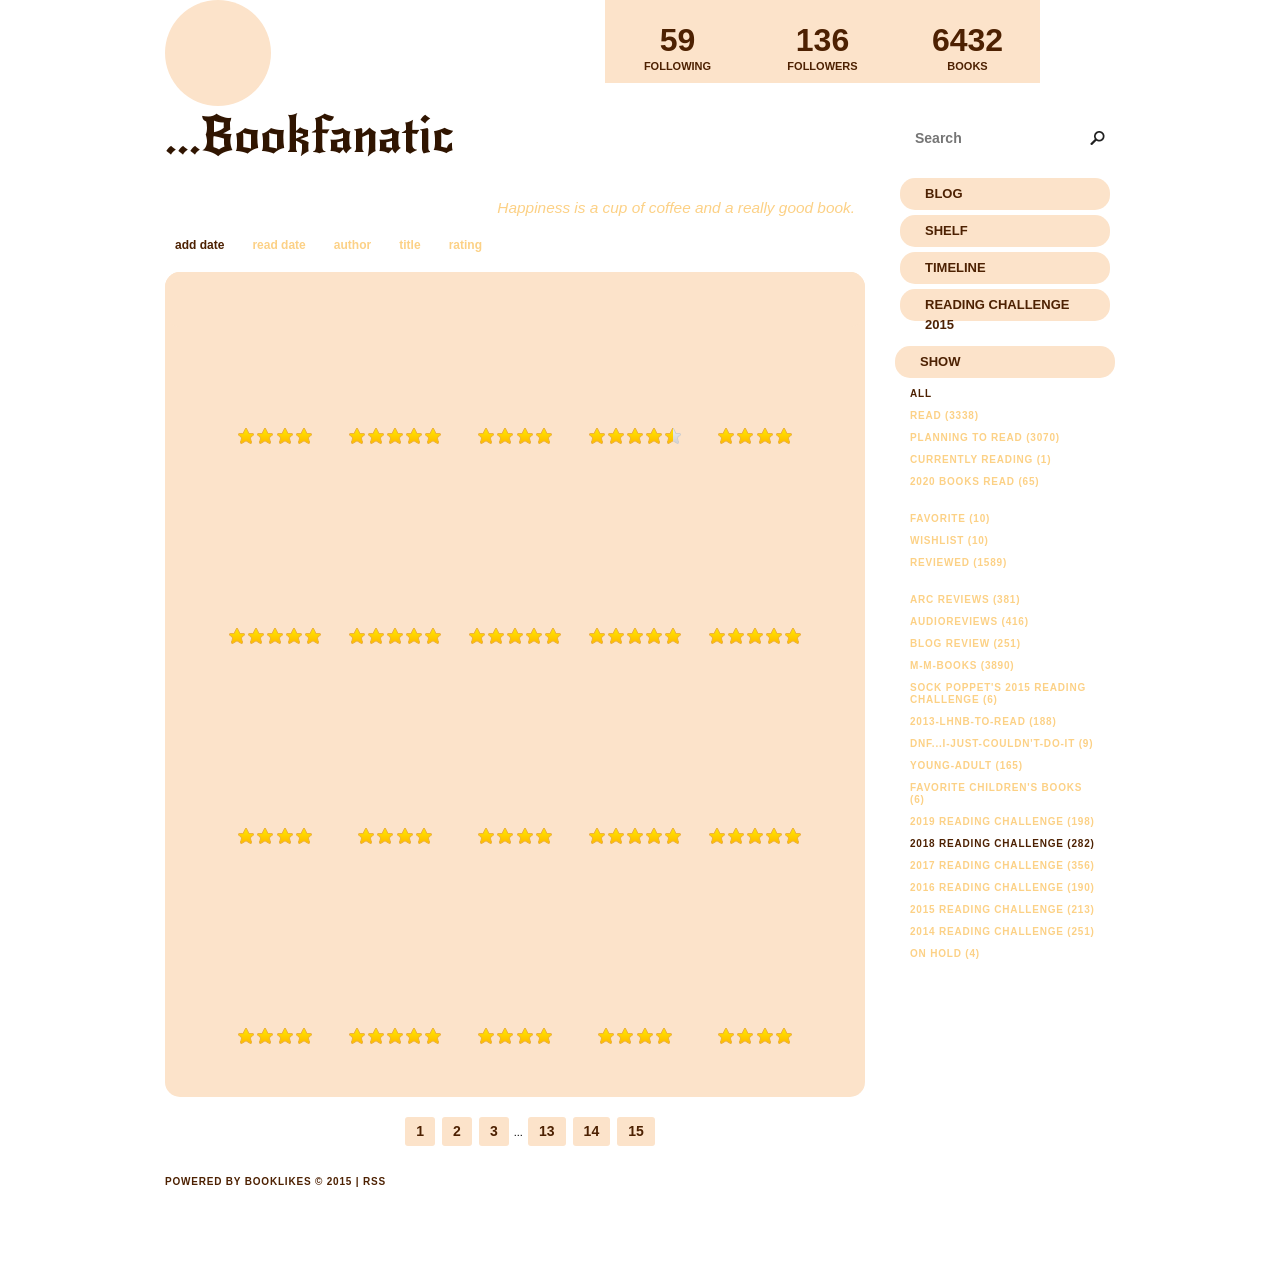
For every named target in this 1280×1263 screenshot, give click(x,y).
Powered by (258, 1204)
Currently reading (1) (980, 459)
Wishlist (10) (949, 540)
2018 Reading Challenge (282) (1002, 843)
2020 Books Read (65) (974, 481)
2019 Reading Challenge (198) (1002, 821)
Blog (944, 193)
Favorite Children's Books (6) (996, 793)
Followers (822, 41)
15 (636, 1131)
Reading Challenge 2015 (997, 309)
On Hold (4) (945, 953)
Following (677, 41)
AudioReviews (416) (969, 621)
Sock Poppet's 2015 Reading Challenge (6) (998, 693)
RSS (374, 1181)
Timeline (955, 267)
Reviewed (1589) (958, 562)
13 (547, 1131)
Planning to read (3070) (985, 437)
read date (278, 245)
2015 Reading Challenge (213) (1002, 909)
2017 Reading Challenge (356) (1002, 865)
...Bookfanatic (309, 135)
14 (592, 1131)
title (409, 245)
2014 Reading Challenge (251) (1002, 931)
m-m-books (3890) (962, 665)
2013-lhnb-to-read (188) (983, 721)
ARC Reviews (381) (965, 599)
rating (465, 245)
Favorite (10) (950, 518)
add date (199, 245)
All (921, 393)
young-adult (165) (966, 765)
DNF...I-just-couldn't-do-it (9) (1001, 743)
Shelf (946, 230)
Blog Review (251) (965, 643)
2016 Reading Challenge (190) (1002, 887)
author (352, 245)
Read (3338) (944, 415)
